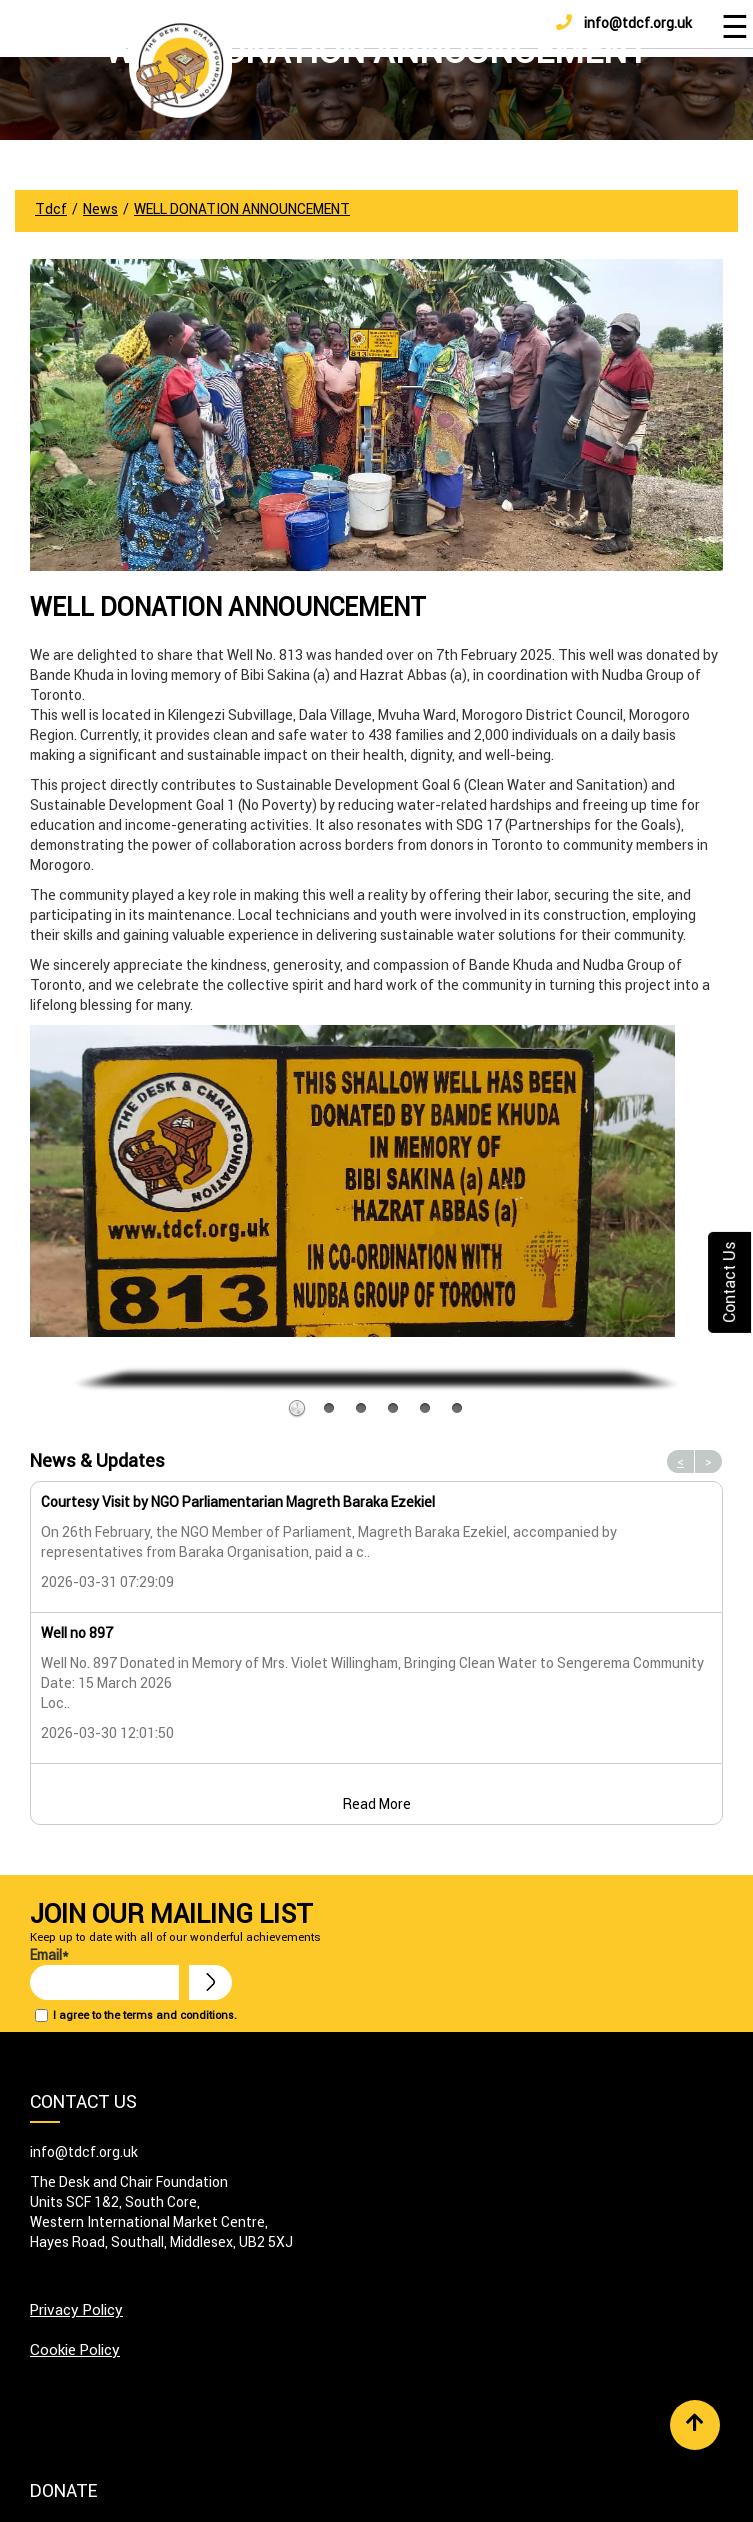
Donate (63, 2490)
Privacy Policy (76, 2309)
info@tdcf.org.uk (624, 23)
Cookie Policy (75, 2349)
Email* (104, 1973)
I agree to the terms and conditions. (145, 2015)
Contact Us (729, 1282)
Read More (377, 1804)
